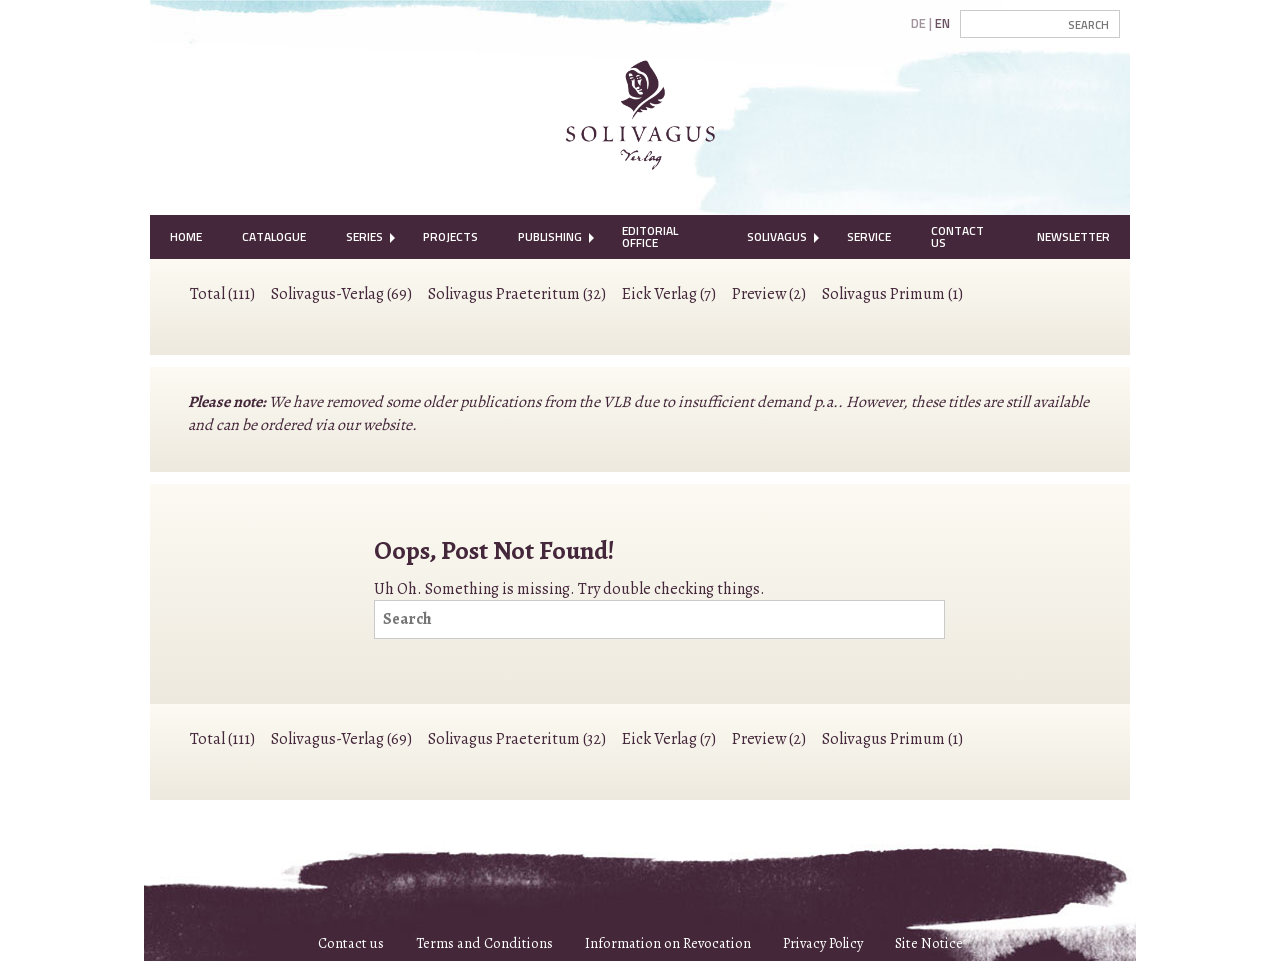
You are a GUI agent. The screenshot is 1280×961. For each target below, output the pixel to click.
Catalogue (274, 236)
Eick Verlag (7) (669, 294)
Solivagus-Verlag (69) (341, 294)
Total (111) (222, 294)
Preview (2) (769, 294)
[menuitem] (186, 237)
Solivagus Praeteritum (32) (517, 294)
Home (186, 236)
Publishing (550, 236)
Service (869, 236)
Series (364, 236)
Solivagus (777, 236)
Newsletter (1073, 236)
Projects (450, 236)
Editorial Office (650, 236)
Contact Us (957, 236)
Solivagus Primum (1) (892, 294)
